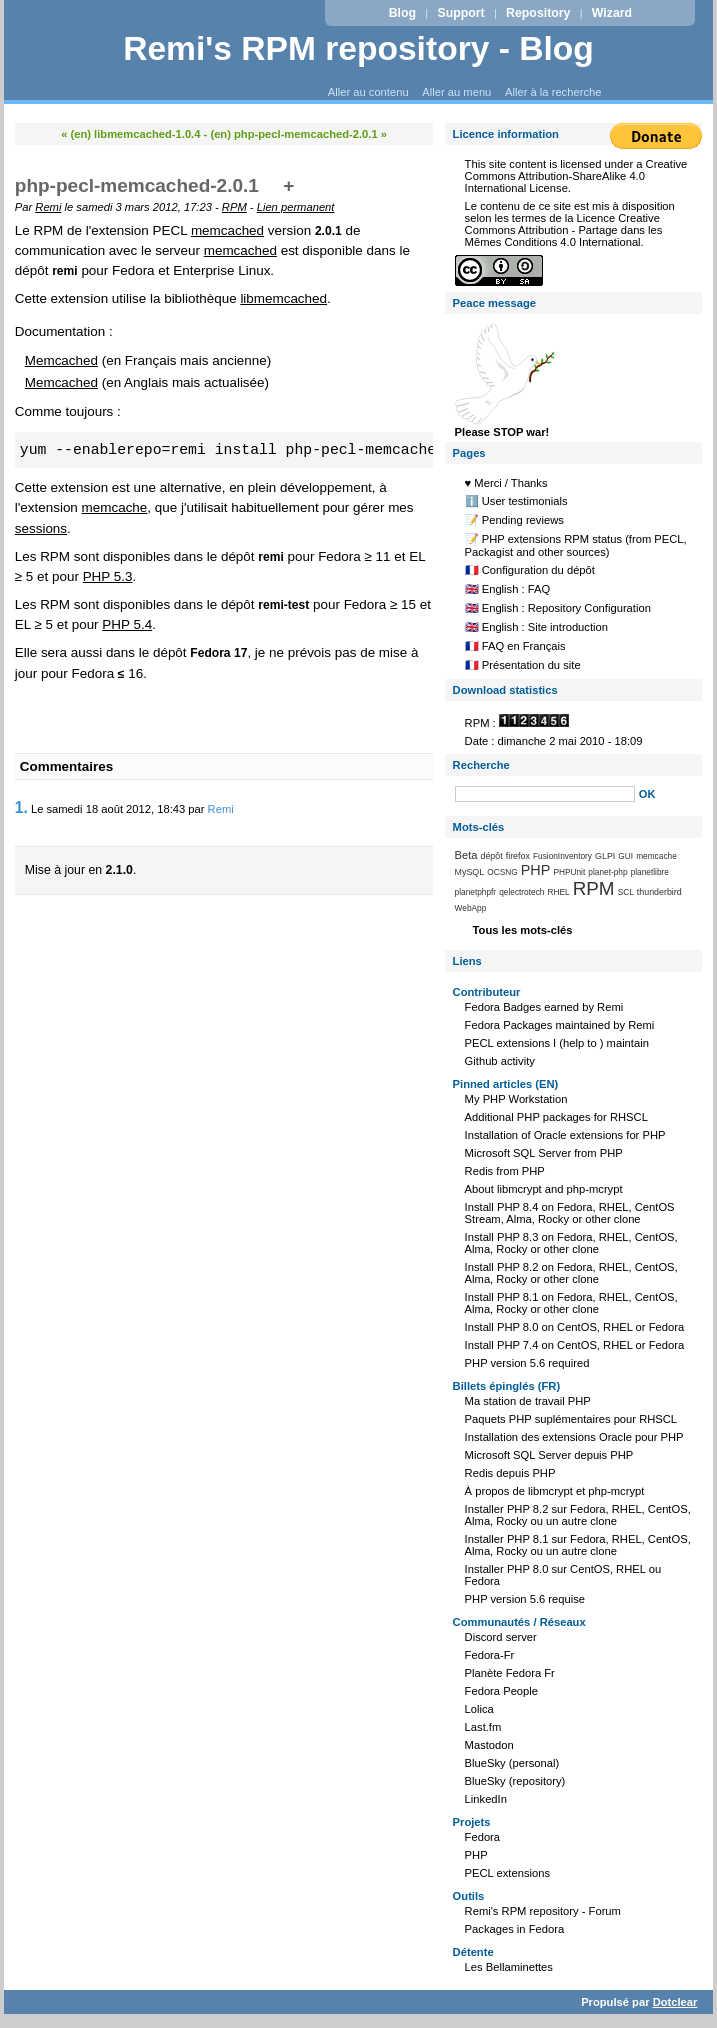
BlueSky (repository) (515, 1781)
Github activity (500, 1061)
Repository (538, 13)
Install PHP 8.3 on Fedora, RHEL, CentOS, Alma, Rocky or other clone (571, 1243)
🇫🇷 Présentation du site (523, 665)
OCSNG (502, 872)
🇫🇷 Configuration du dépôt (530, 570)
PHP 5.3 (108, 576)
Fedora (482, 1837)
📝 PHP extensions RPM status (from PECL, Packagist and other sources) (576, 545)
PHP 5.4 (127, 624)
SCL (626, 892)
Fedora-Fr (490, 1655)
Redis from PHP (505, 1171)
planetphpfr (476, 892)
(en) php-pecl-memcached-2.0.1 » (298, 134)
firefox (518, 856)
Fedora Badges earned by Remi (544, 1007)
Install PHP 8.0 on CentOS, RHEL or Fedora (575, 1327)
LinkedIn (486, 1799)
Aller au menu (456, 92)
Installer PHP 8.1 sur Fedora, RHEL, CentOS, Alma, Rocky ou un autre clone (578, 1545)
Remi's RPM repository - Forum (543, 1911)
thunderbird (659, 892)
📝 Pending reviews (514, 520)
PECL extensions (507, 1873)
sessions (41, 528)
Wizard (612, 13)
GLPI (605, 856)
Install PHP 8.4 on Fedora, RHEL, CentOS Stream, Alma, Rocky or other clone (570, 1213)
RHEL (559, 892)
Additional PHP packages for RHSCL (556, 1117)
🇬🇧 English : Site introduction (536, 627)
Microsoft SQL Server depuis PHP (549, 1455)
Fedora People (501, 1691)
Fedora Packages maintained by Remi (560, 1025)
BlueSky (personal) (512, 1763)
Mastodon (489, 1745)
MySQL (470, 872)
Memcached (61, 360)
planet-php (607, 872)
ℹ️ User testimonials (516, 501)
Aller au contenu (368, 92)
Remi (48, 207)
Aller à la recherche (553, 92)
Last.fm (483, 1727)
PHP (536, 870)
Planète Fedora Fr (510, 1673)
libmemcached (283, 298)
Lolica (479, 1709)
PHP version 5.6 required (527, 1363)
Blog (402, 13)
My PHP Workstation (516, 1099)
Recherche (481, 765)
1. (21, 807)
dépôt (491, 856)
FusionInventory (562, 856)
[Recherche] (545, 794)
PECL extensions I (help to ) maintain (557, 1043)
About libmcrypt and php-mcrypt (544, 1189)
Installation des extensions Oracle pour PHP (574, 1437)
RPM (234, 207)
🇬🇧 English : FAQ (508, 589)
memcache (115, 507)
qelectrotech (521, 892)
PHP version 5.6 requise (525, 1599)
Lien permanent (296, 207)
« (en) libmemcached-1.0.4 (130, 134)
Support (460, 13)
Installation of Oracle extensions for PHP (565, 1135)
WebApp (471, 908)
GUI (625, 856)
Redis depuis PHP (510, 1473)
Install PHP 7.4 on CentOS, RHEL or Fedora (575, 1345)
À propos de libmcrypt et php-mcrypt (555, 1491)
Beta (466, 855)
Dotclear (675, 2002)
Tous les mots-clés (523, 930)
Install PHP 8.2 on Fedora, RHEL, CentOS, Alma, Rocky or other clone (571, 1273)
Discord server (501, 1637)
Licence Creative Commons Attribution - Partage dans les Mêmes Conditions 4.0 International (564, 230)
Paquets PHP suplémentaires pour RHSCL (571, 1419)
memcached (227, 230)
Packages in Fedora (515, 1929)
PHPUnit (569, 872)
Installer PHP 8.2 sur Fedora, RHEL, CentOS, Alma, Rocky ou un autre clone (578, 1515)
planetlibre (650, 872)
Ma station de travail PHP (528, 1401)
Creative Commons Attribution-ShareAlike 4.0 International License (576, 176)
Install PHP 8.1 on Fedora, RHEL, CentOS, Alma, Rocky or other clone (571, 1303)
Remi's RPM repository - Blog (358, 48)
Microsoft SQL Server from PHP (544, 1153)
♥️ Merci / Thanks (506, 483)
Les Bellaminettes (509, 1967)
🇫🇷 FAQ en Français (515, 646)
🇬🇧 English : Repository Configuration (558, 608)
